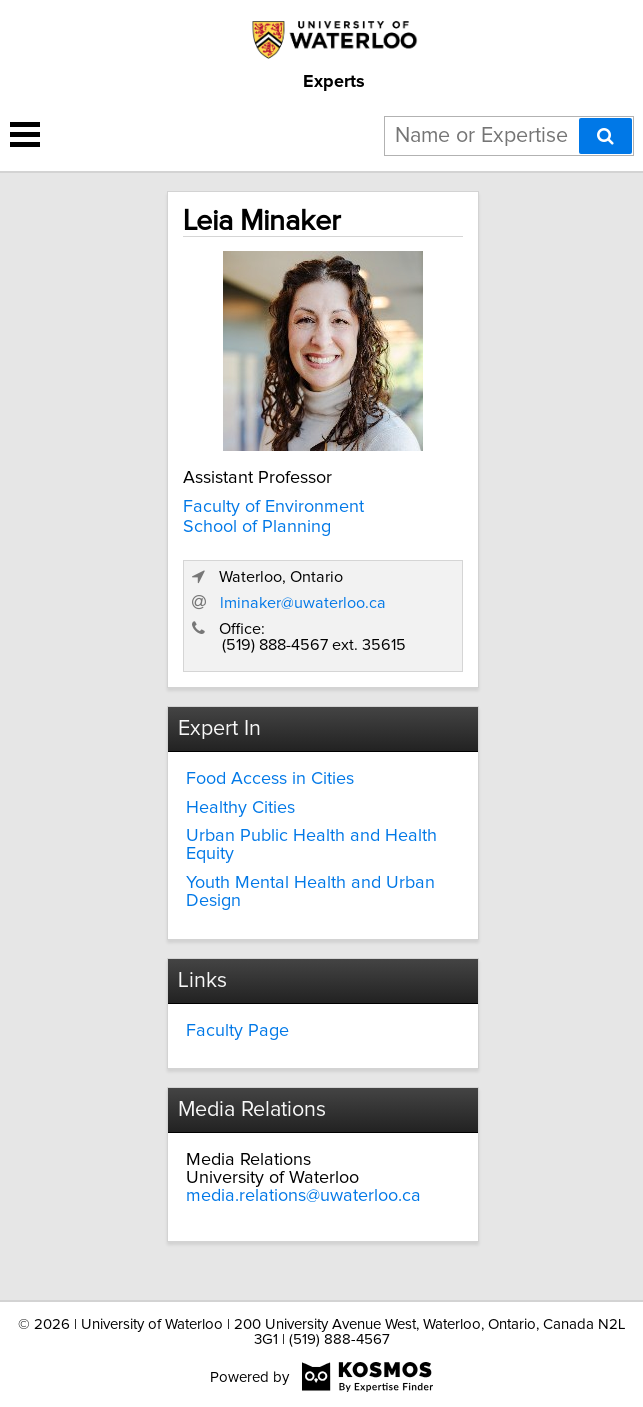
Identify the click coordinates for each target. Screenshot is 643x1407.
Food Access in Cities (270, 779)
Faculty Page (237, 1031)
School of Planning (257, 527)
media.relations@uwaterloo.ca (303, 1196)
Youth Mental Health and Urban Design (310, 892)
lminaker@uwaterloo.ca (303, 603)
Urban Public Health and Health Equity (311, 845)
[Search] (605, 136)
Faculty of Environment (273, 507)
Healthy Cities (240, 808)
